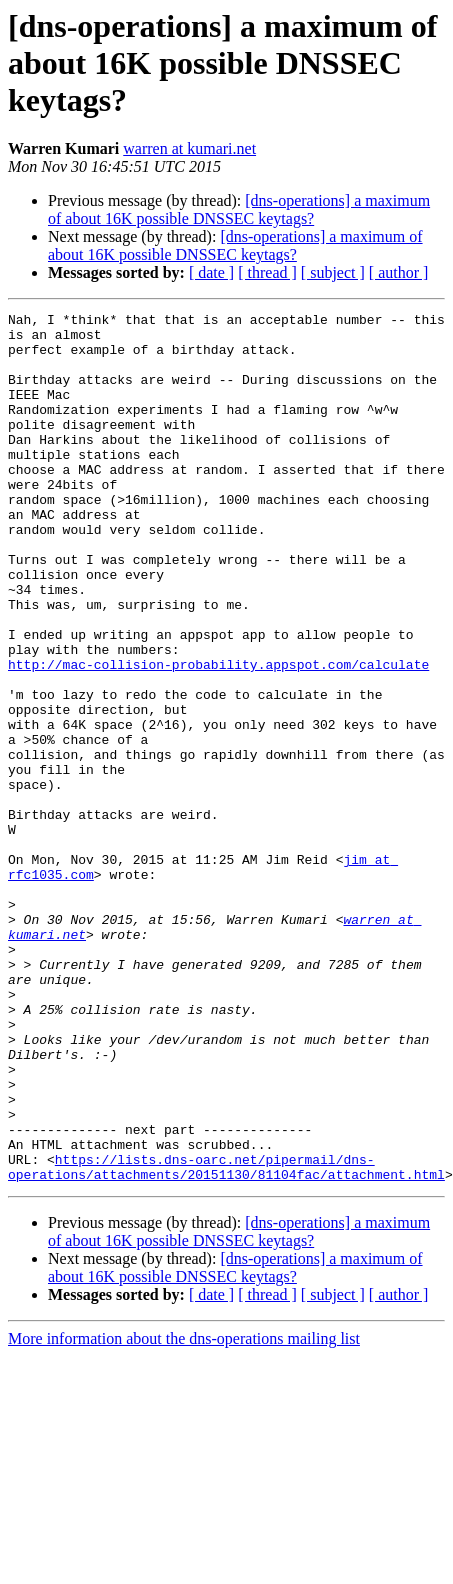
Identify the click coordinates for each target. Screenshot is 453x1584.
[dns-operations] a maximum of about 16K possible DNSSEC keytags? (239, 209)
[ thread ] (267, 272)
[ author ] (399, 272)
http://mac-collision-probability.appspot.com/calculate (218, 736)
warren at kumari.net (189, 148)
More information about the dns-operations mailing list (184, 1512)
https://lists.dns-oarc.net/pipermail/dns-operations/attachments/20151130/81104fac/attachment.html (226, 1339)
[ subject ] (333, 272)
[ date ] (211, 272)
